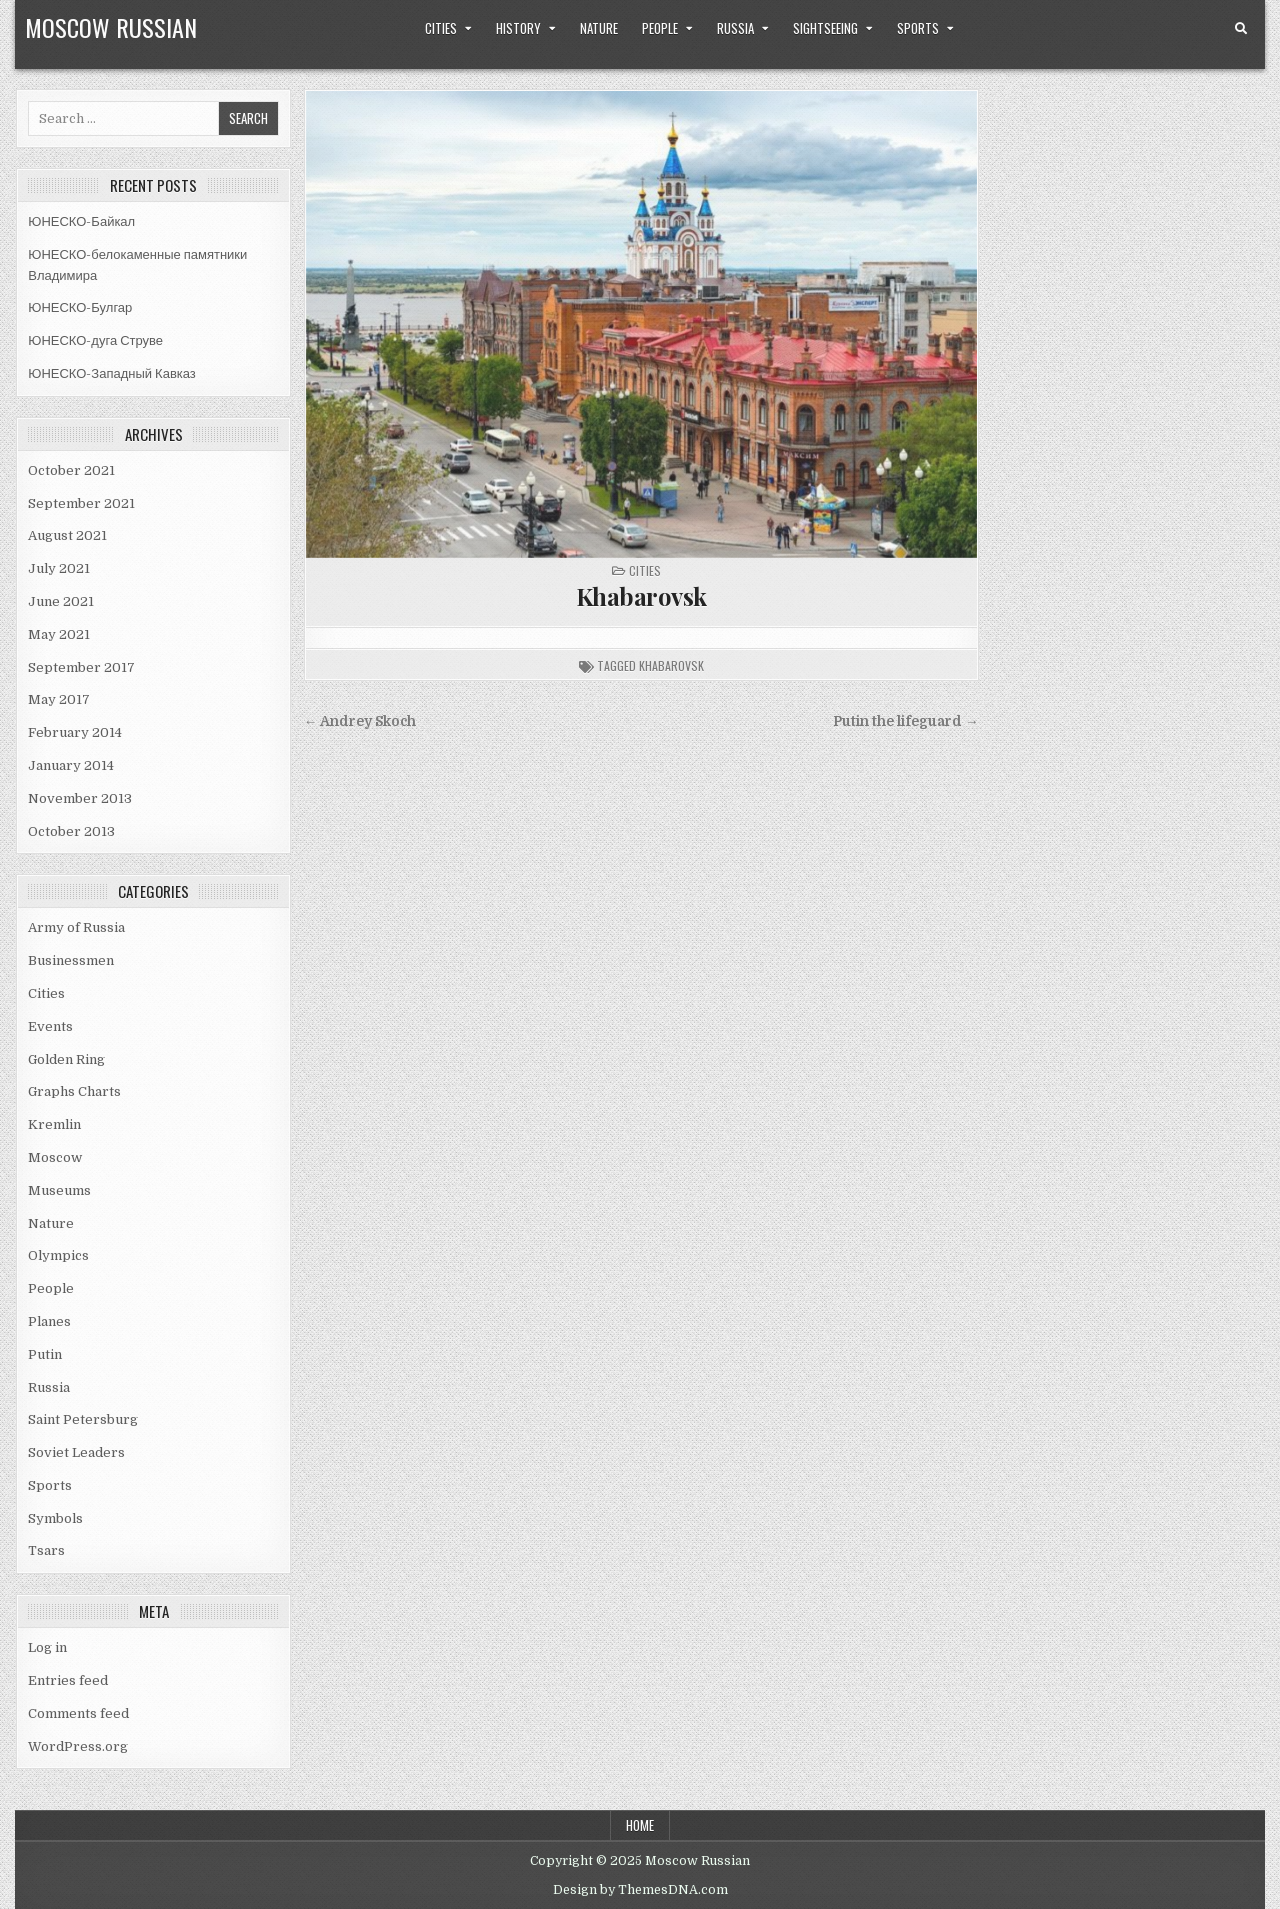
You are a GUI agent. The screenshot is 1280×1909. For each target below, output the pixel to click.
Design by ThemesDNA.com (640, 1890)
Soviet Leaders (76, 1452)
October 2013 (71, 831)
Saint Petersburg (83, 1419)
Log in (47, 1647)
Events (50, 1026)
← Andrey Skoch (360, 721)
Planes (49, 1321)
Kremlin (54, 1124)
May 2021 (59, 634)
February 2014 (75, 732)
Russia (735, 28)
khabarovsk (671, 665)
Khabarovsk (641, 596)
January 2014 (71, 765)
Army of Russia (76, 927)
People (660, 28)
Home (640, 1825)
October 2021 (71, 470)
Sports (918, 28)
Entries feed (68, 1680)
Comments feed (78, 1713)
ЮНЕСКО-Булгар (80, 307)
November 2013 (80, 798)
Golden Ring (66, 1059)
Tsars (46, 1550)
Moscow (55, 1157)
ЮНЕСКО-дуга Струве (95, 340)
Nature (599, 28)
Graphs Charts (74, 1091)
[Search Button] (1241, 29)
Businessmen (71, 960)
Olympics (58, 1255)
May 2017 (59, 699)
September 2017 (81, 667)
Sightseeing (825, 28)
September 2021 (81, 503)
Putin (45, 1354)
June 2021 (61, 601)
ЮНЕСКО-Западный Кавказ (112, 373)
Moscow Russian (111, 27)
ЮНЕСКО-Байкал (81, 221)
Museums (59, 1190)
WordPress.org (78, 1746)
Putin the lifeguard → (906, 721)
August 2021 (67, 535)
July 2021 (59, 568)
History (518, 28)
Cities (441, 28)
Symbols (55, 1518)
